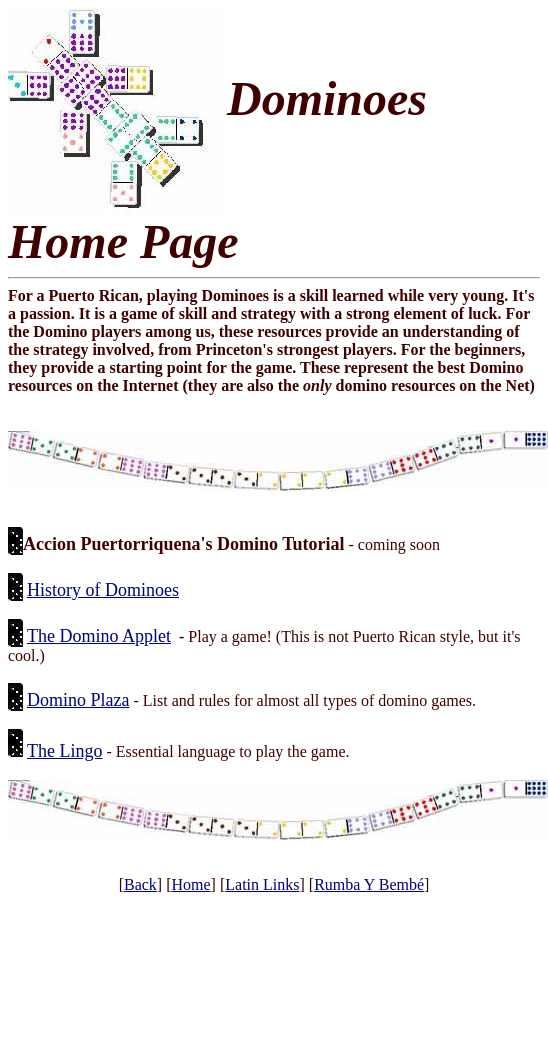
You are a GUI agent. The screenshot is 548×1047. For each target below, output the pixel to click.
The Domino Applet (99, 636)
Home (190, 884)
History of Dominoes (103, 590)
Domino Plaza (78, 700)
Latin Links (262, 884)
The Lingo (64, 751)
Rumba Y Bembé (369, 884)
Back (140, 884)
